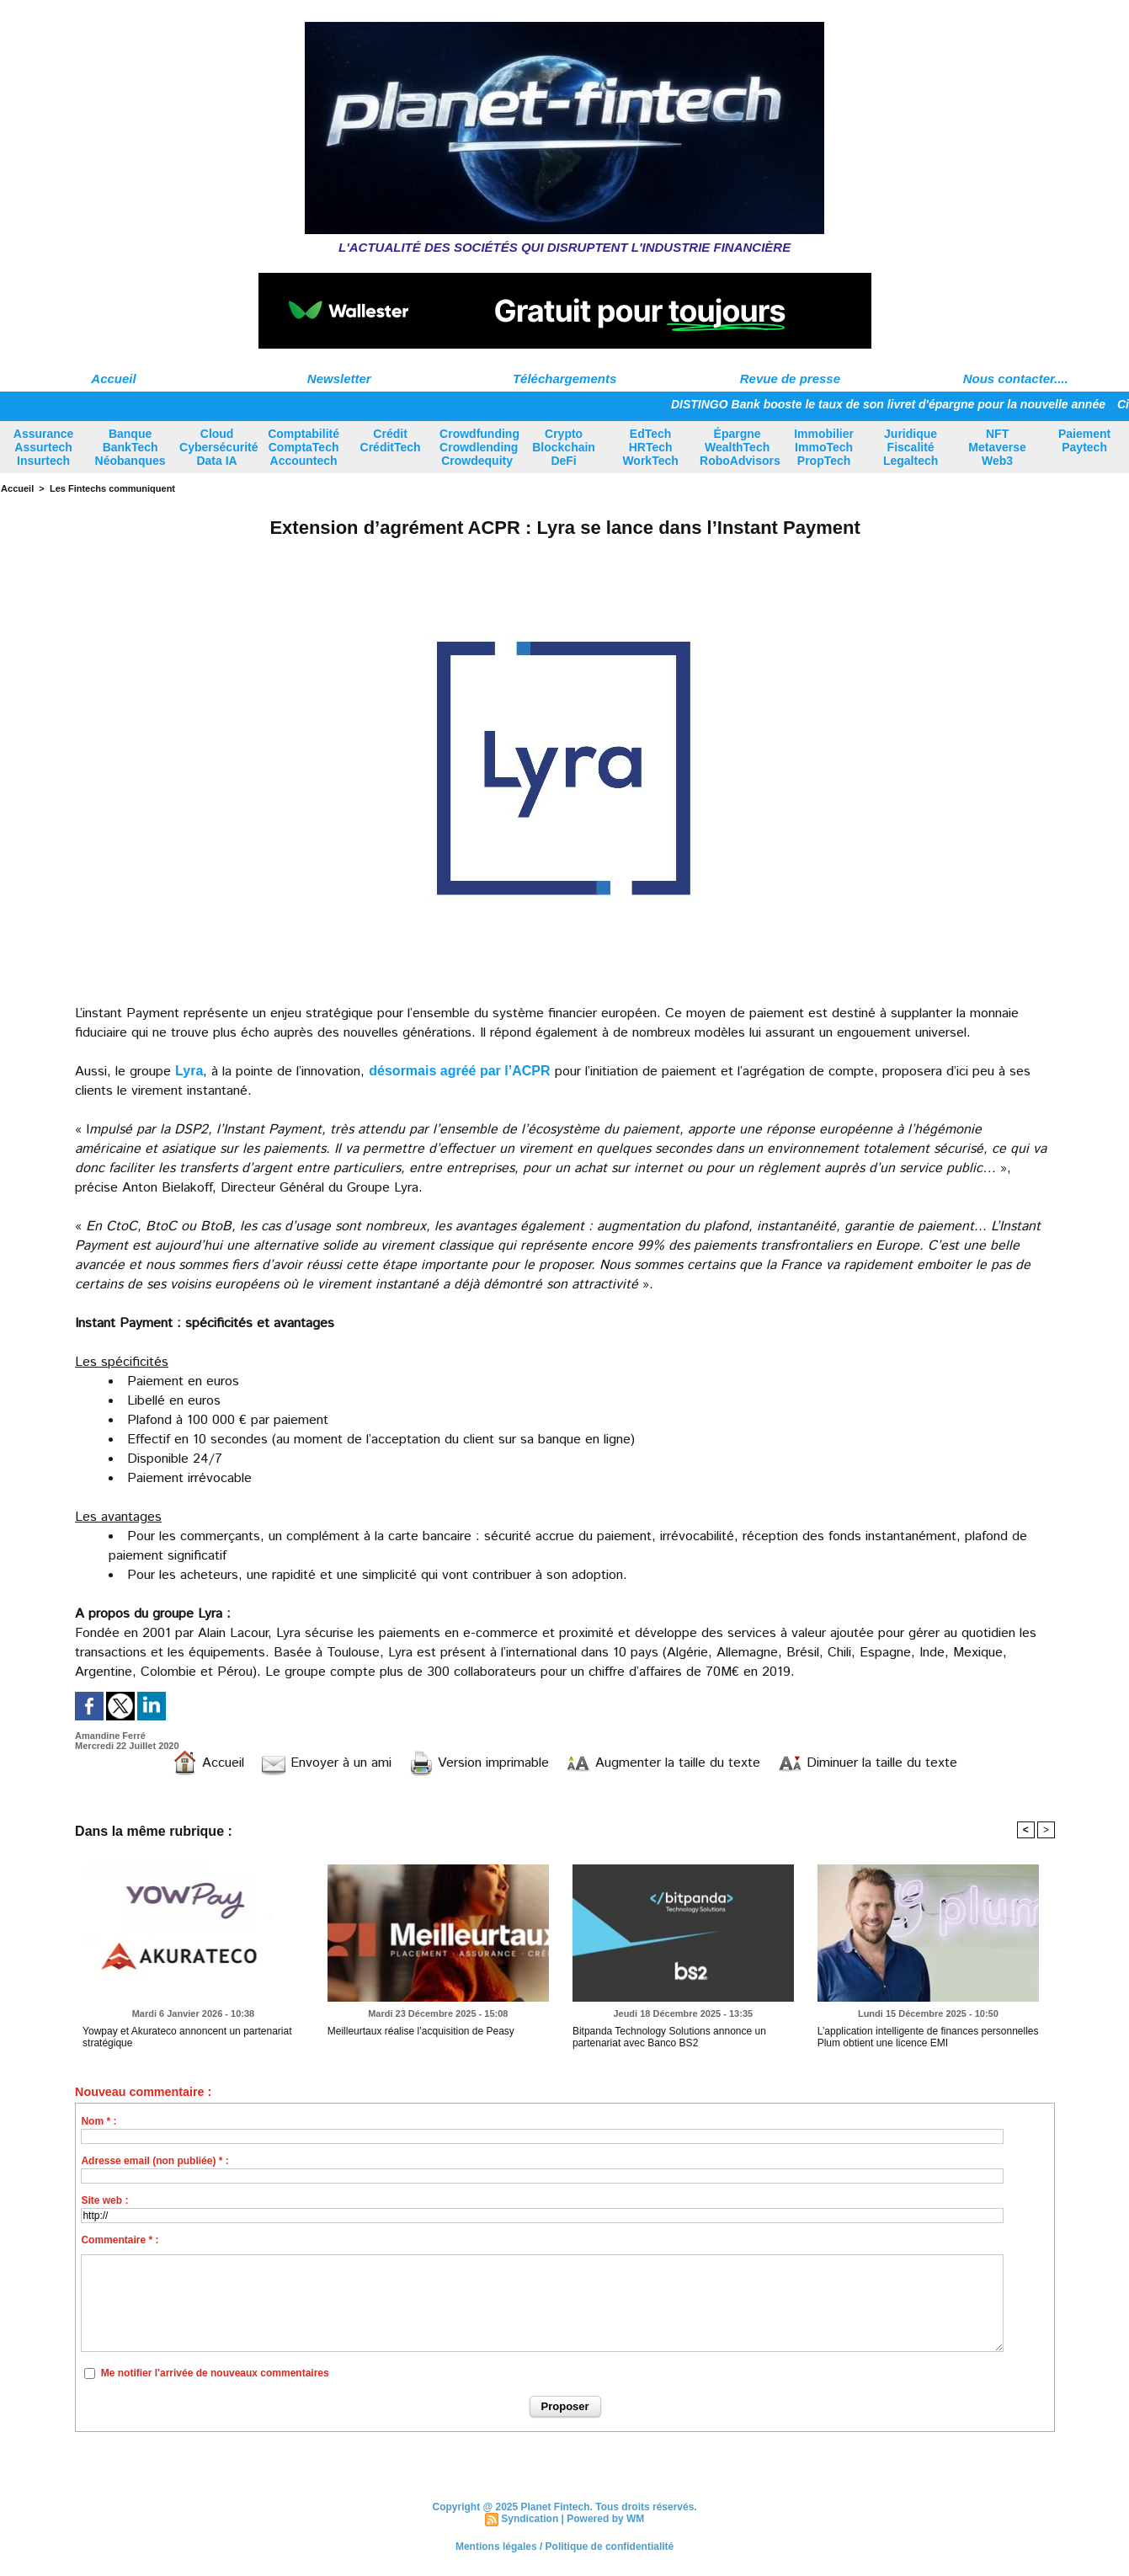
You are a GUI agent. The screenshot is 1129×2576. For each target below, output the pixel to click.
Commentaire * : (119, 2240)
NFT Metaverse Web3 (997, 447)
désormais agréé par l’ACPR (459, 1071)
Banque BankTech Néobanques (130, 447)
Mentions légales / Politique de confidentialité (564, 2546)
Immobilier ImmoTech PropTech (824, 447)
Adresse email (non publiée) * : (154, 2161)
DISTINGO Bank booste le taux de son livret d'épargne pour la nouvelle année (895, 404)
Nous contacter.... (1015, 378)
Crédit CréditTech (390, 440)
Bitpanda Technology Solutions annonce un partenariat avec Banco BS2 (669, 2037)
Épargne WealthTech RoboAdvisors (740, 447)
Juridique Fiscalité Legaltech (910, 447)
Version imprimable (478, 1763)
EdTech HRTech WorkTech (650, 447)
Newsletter (339, 378)
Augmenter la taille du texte (663, 1763)
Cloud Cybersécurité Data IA (218, 447)
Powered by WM (605, 2519)
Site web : (104, 2200)
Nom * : (98, 2121)
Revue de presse (790, 378)
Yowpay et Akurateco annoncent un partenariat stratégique (187, 2037)
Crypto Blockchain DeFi (563, 447)
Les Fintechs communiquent (112, 488)
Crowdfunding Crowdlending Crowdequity (479, 447)
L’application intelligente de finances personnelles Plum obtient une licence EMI (928, 2037)
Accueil (113, 378)
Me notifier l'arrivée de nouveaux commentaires (215, 2373)
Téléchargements (564, 378)
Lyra (189, 1071)
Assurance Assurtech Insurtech (43, 447)
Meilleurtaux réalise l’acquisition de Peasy (421, 2031)
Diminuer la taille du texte (867, 1763)
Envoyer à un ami (326, 1763)
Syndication (529, 2519)
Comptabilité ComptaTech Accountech (303, 447)
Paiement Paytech (1084, 440)
